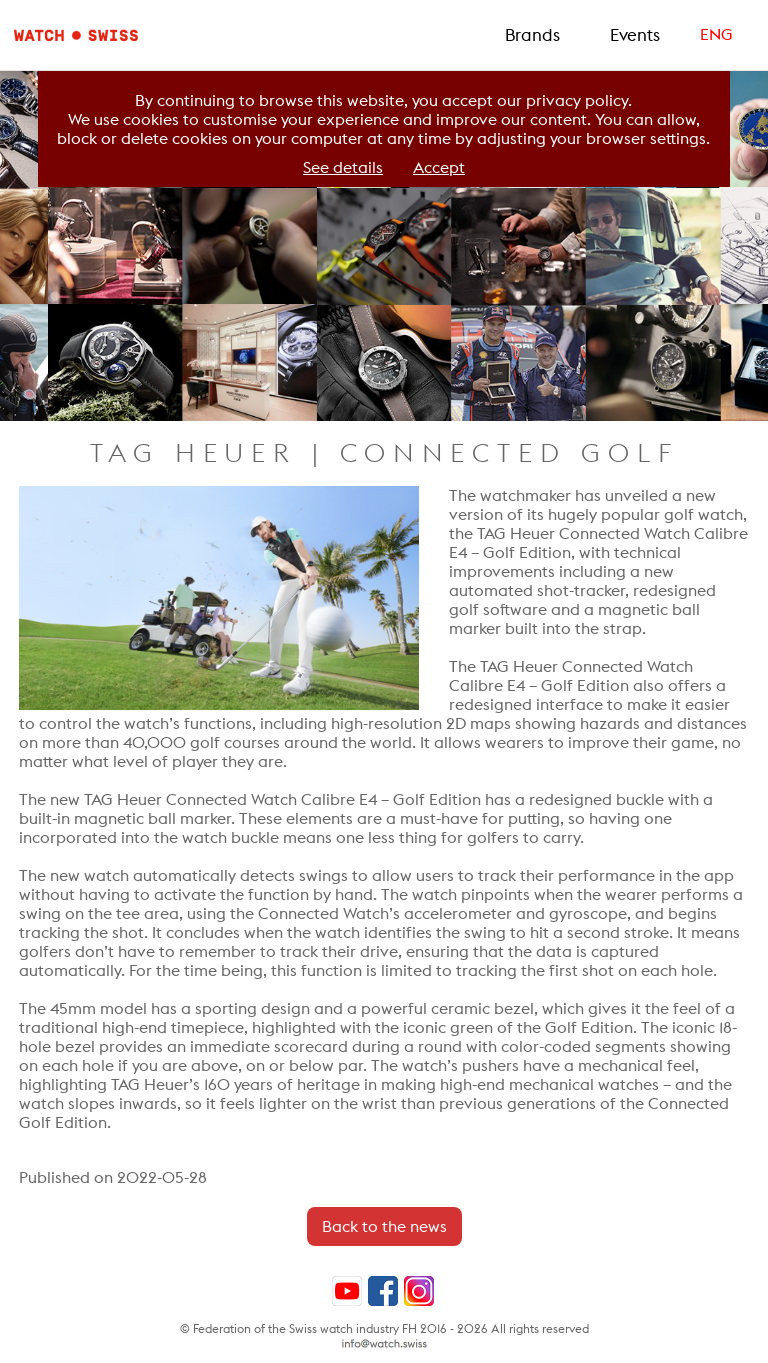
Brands (532, 35)
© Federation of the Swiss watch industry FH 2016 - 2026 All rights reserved (384, 1328)
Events (635, 35)
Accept (439, 167)
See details (343, 167)
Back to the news (384, 1226)
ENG (716, 34)
